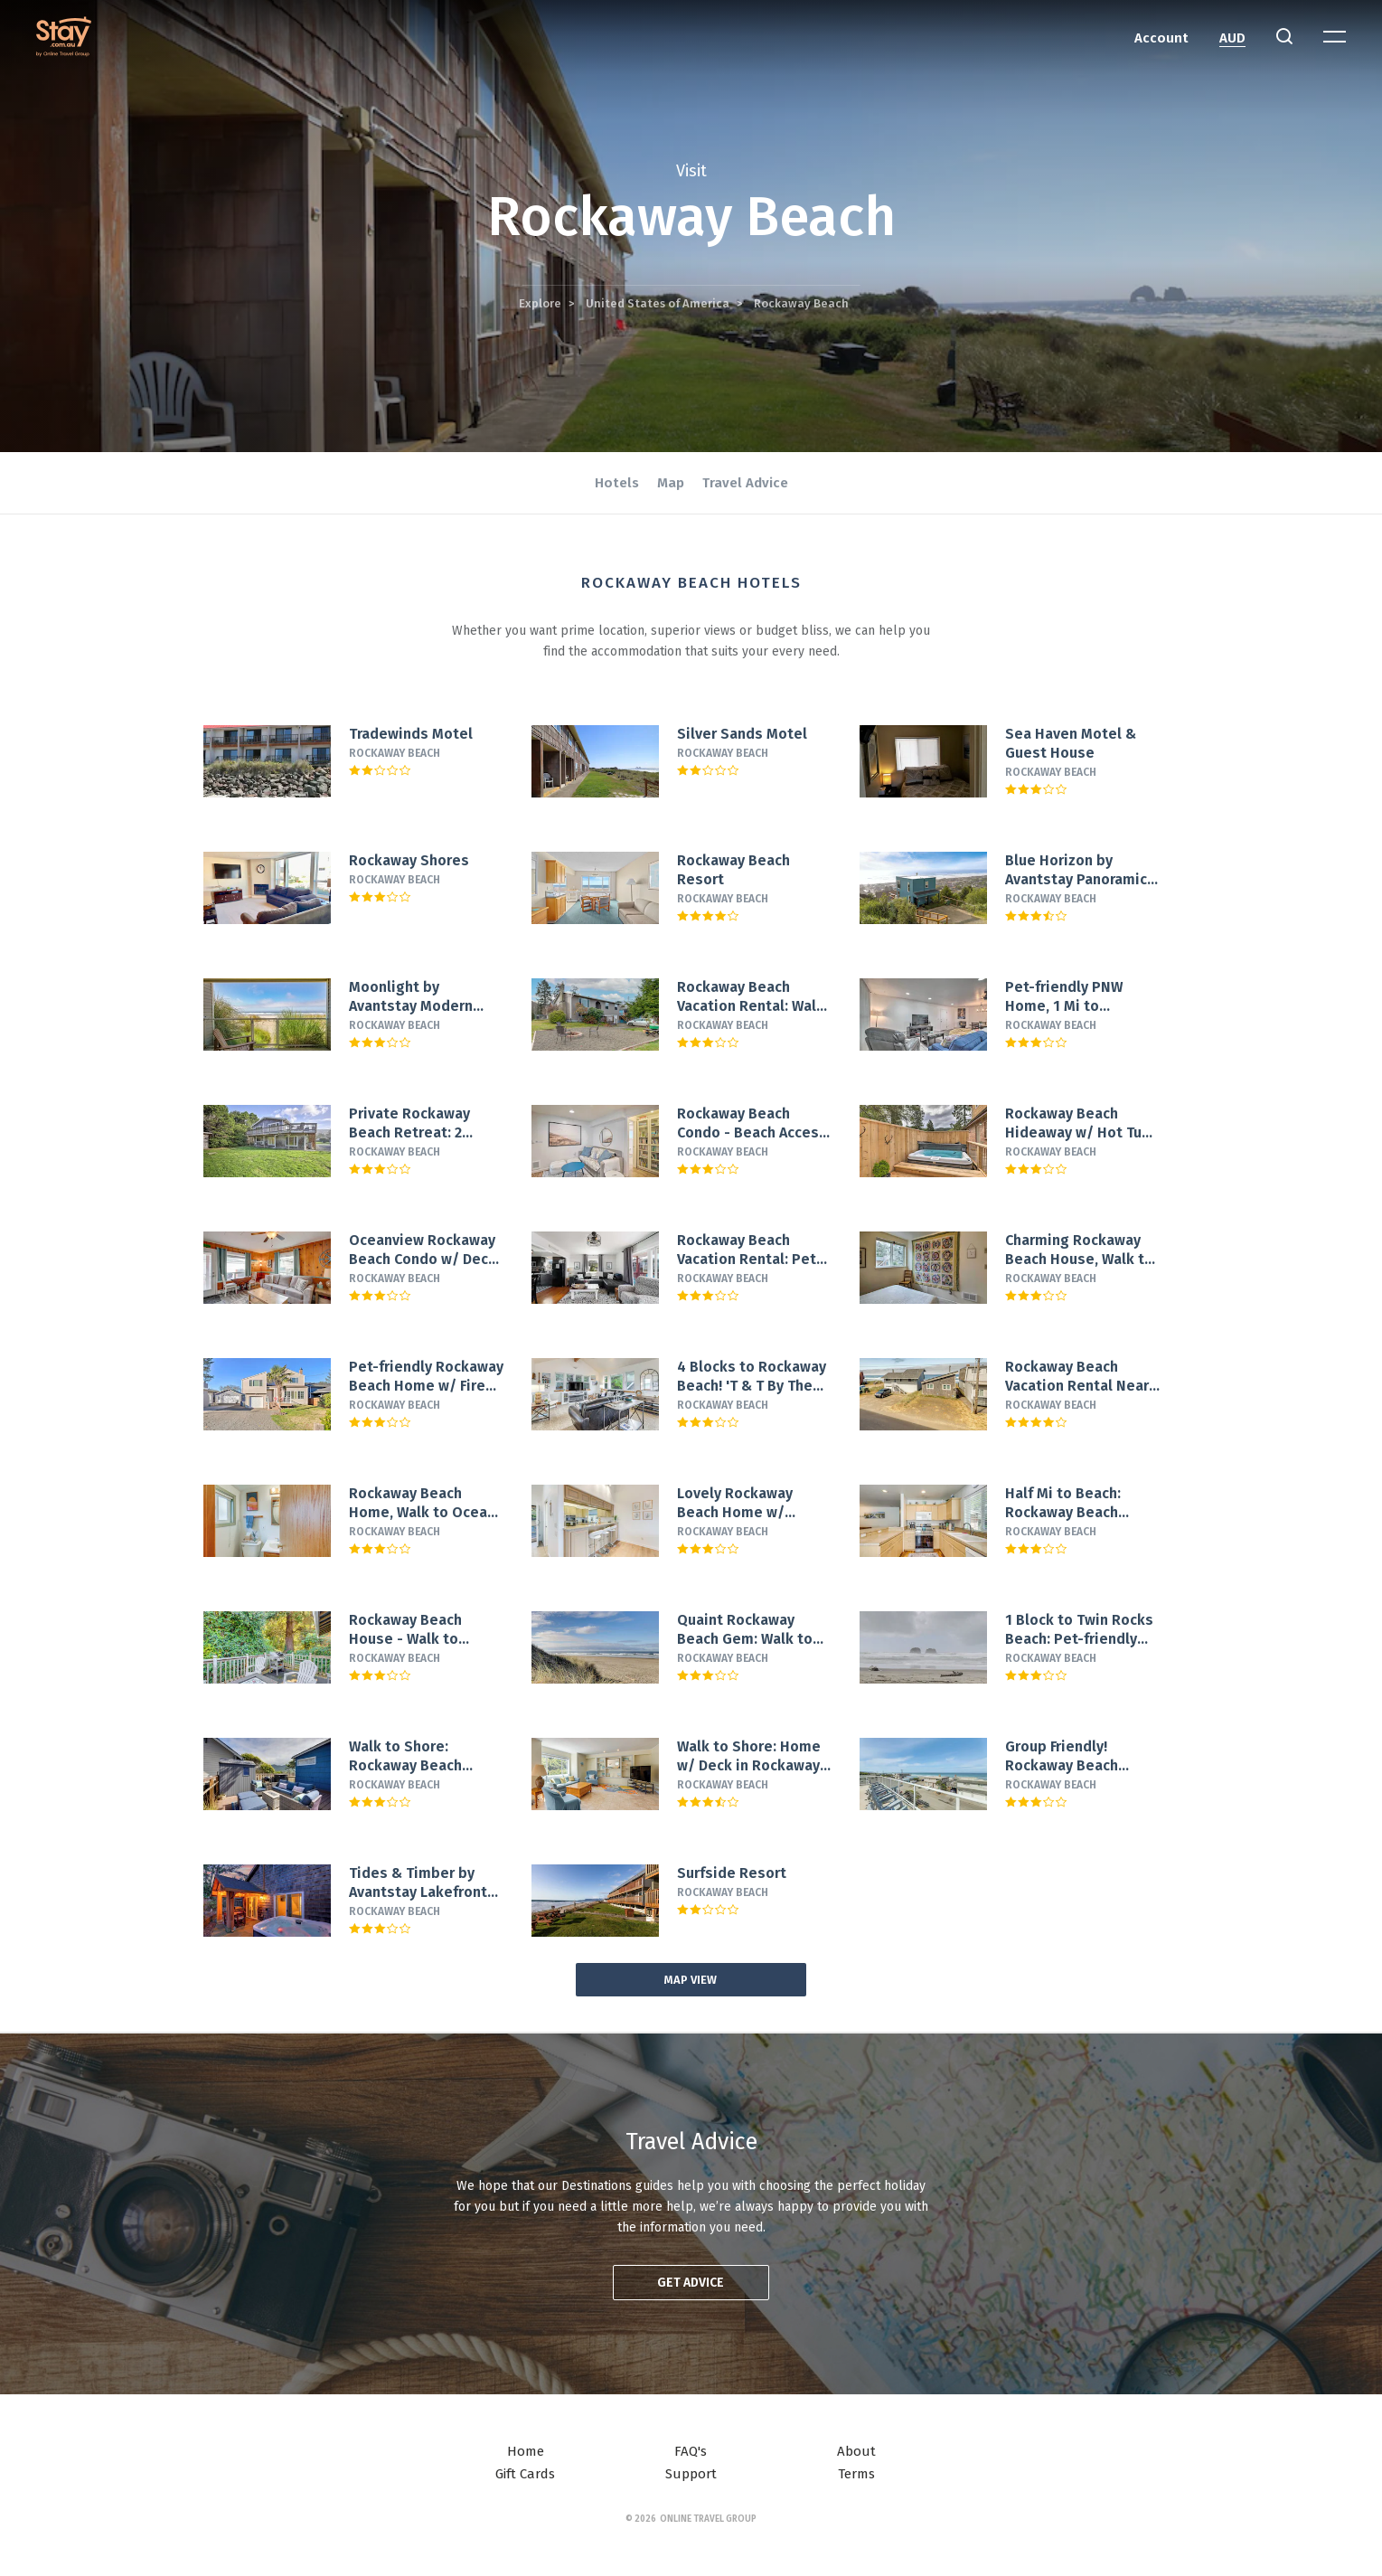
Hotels (617, 483)
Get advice (690, 2282)
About (856, 2451)
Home (525, 2451)
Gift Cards (525, 2474)
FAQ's (690, 2451)
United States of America (657, 303)
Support (691, 2474)
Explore (540, 303)
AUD (1232, 38)
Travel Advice (745, 483)
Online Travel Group (708, 2519)
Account (1161, 38)
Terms (856, 2474)
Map (670, 483)
